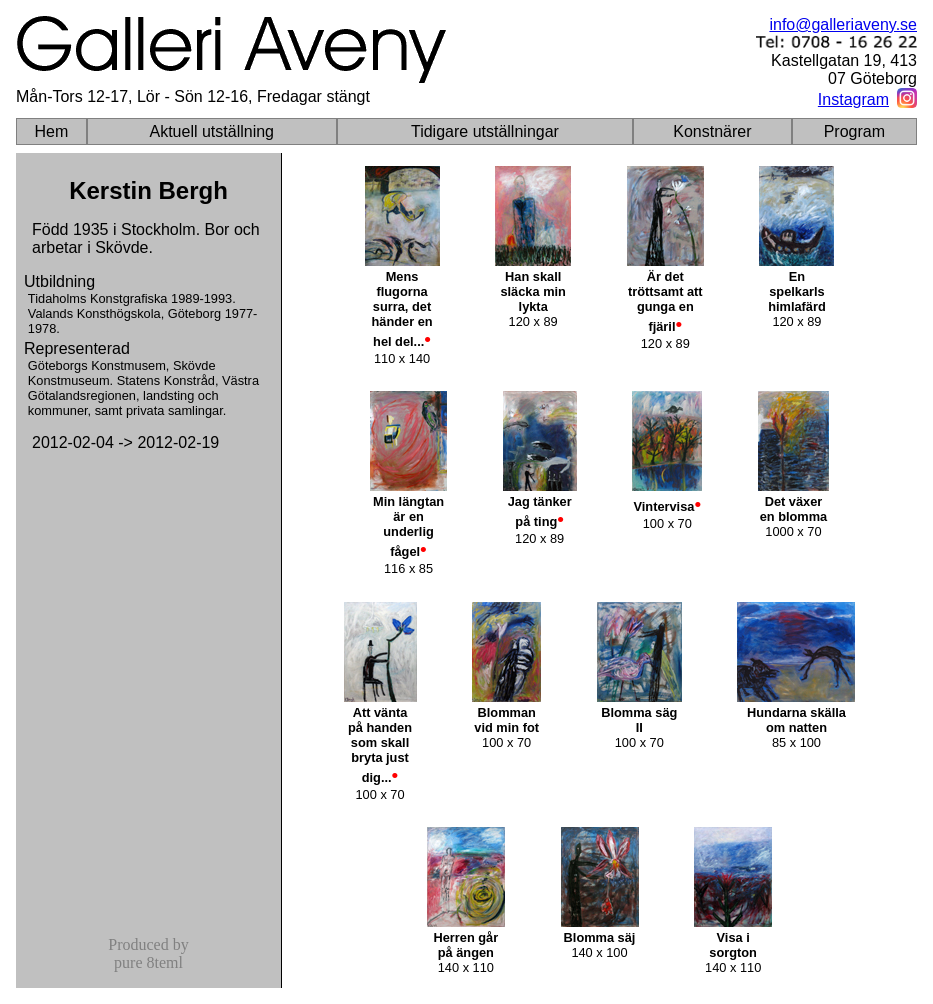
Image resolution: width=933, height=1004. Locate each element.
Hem (51, 131)
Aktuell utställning (211, 131)
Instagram (853, 99)
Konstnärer (712, 131)
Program (854, 131)
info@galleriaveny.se (843, 24)
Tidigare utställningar (485, 131)
